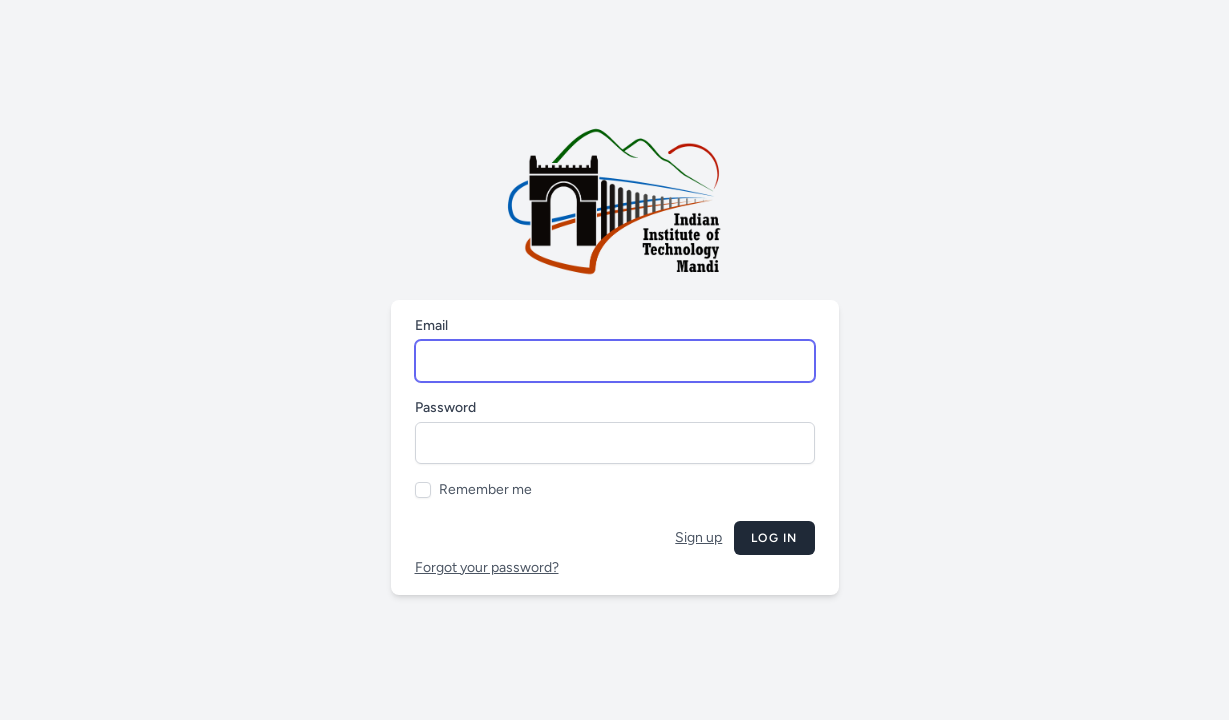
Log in (774, 538)
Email (431, 325)
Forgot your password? (487, 567)
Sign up (698, 537)
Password (445, 407)
